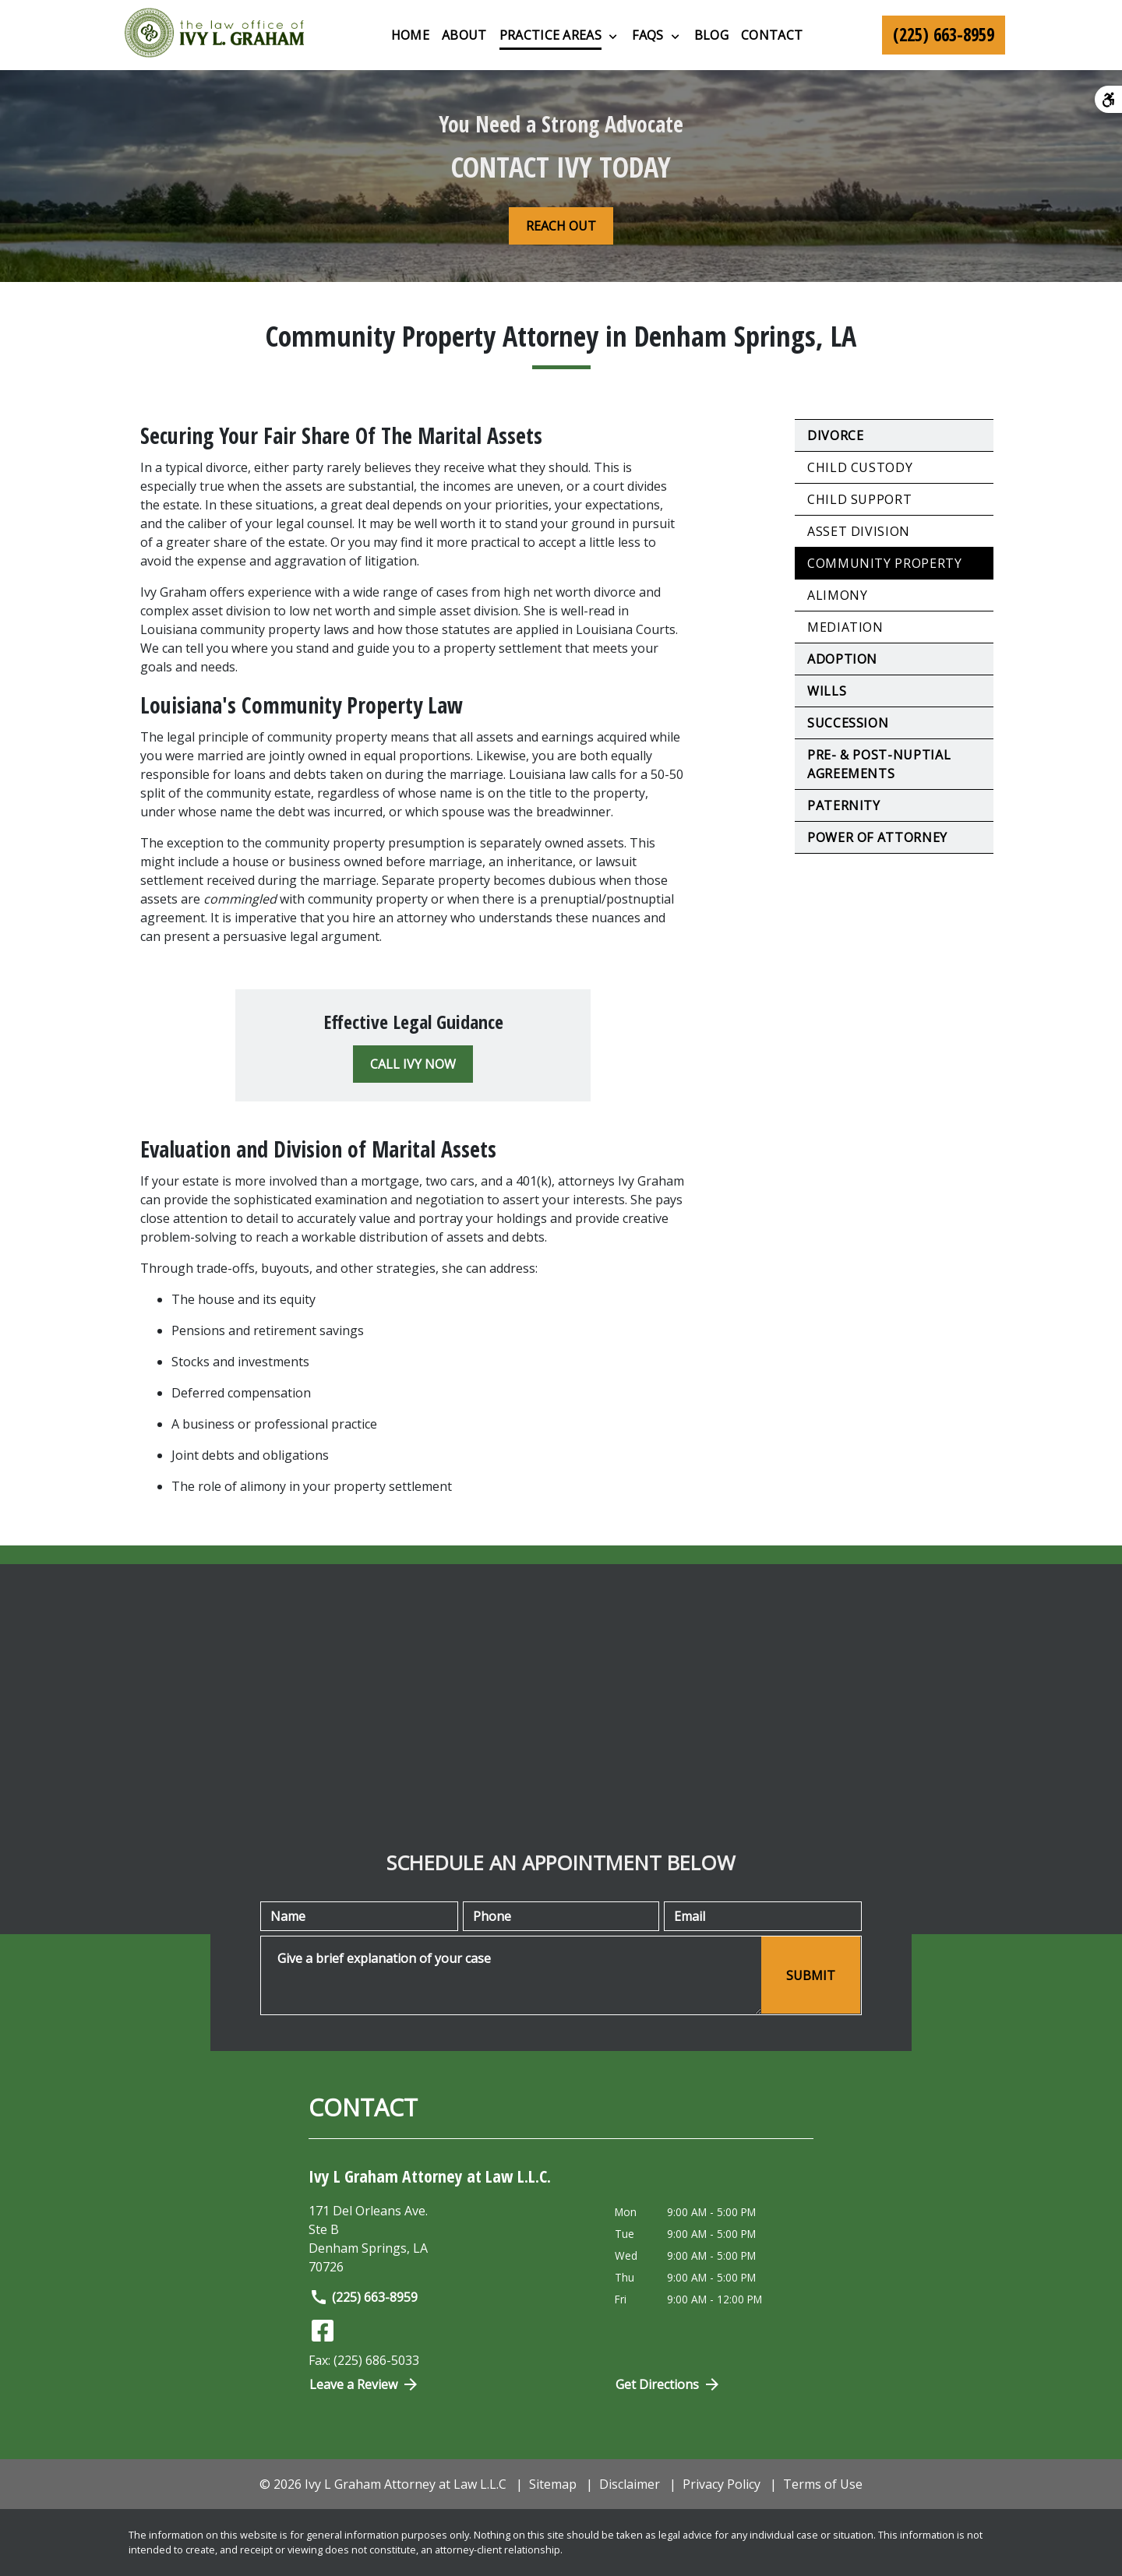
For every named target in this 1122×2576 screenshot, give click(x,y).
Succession (847, 722)
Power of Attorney (877, 837)
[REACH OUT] (561, 226)
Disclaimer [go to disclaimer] (629, 2484)
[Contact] (772, 35)
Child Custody (859, 467)
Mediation (845, 627)
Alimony (837, 595)
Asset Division (858, 531)
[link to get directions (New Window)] (450, 2238)
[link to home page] (214, 35)
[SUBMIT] (810, 1975)
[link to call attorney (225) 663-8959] (943, 35)
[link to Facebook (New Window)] (322, 2330)
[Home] (410, 35)
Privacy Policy (721, 2484)
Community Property (884, 563)
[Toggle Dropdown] (612, 36)
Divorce (835, 435)
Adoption (842, 659)
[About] (464, 35)
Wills (826, 691)
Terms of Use (823, 2484)
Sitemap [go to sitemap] (553, 2484)
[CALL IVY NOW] (413, 1064)
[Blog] (711, 35)
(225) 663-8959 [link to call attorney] (363, 2297)
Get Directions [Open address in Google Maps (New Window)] (669, 2384)
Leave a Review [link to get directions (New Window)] (364, 2384)
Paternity (843, 805)
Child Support (859, 499)
